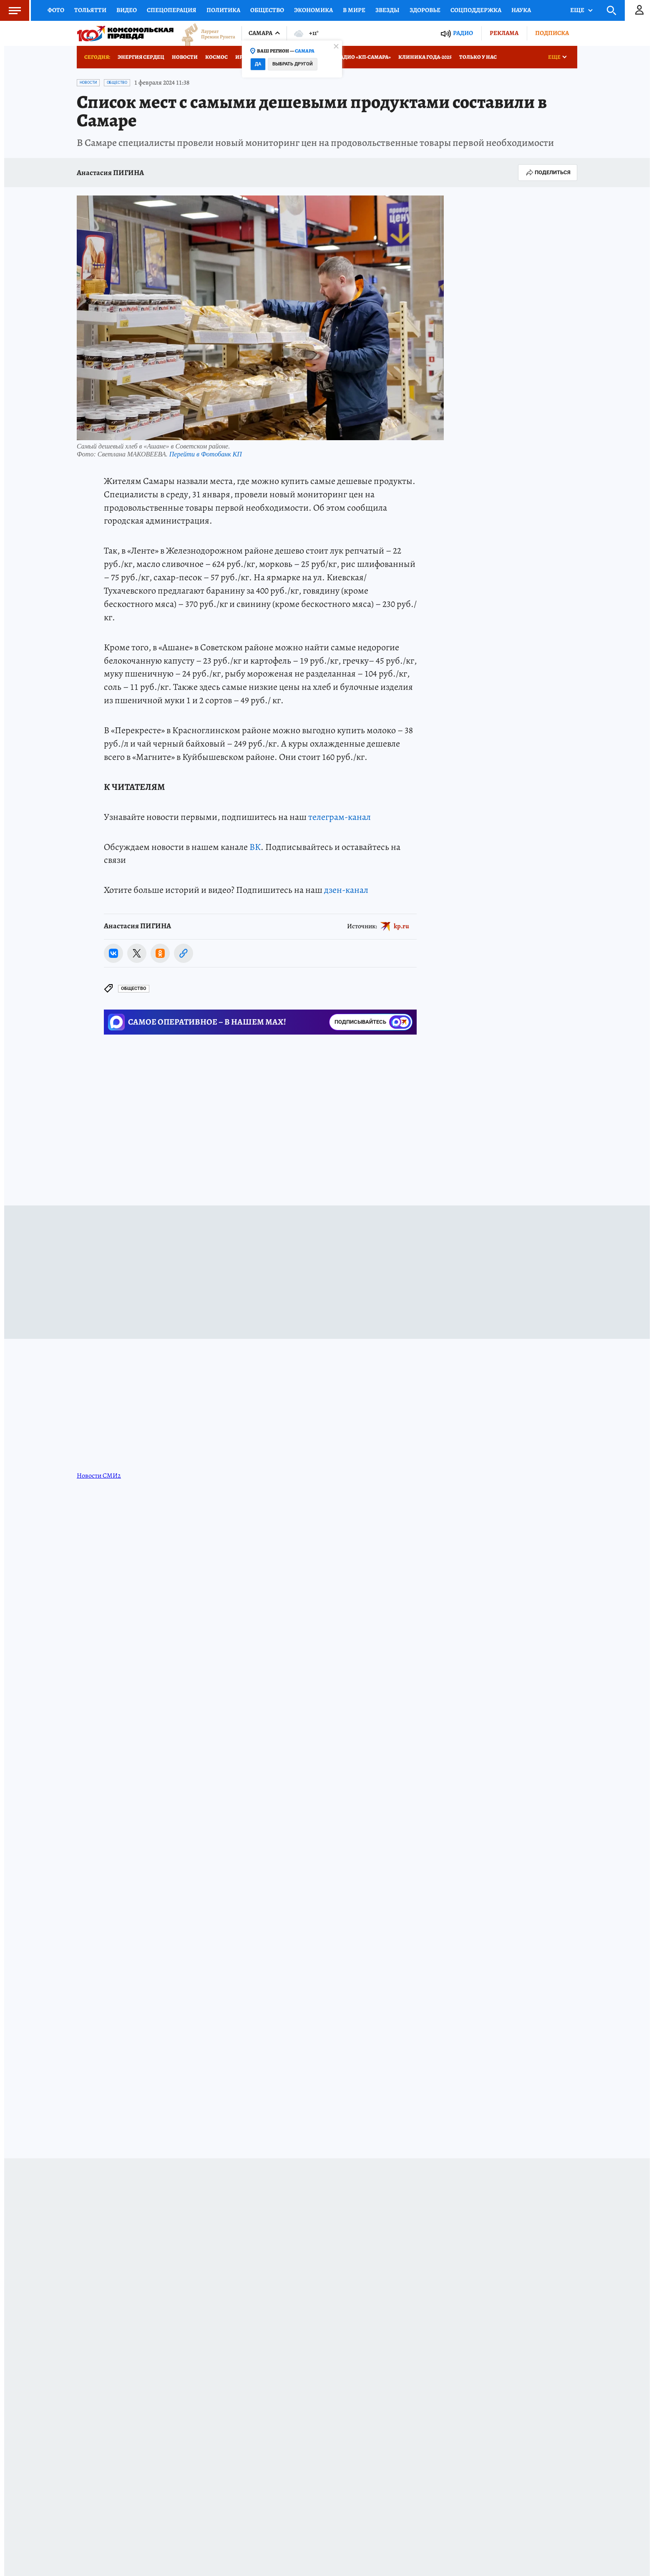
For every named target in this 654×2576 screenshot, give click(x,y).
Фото (56, 10)
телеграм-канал (339, 817)
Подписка (552, 33)
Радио (463, 33)
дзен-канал (346, 890)
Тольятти (90, 10)
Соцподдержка (475, 10)
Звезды (387, 10)
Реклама (504, 33)
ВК (255, 847)
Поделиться (548, 173)
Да (258, 64)
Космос (216, 56)
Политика (223, 10)
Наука (521, 10)
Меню (10, 10)
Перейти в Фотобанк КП (205, 454)
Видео (126, 10)
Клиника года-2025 (425, 56)
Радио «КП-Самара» (364, 56)
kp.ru (401, 926)
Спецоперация (171, 10)
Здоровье (425, 10)
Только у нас (478, 56)
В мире (354, 10)
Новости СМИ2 (99, 1475)
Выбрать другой (292, 64)
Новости (185, 56)
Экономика (313, 10)
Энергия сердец (141, 56)
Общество (267, 10)
